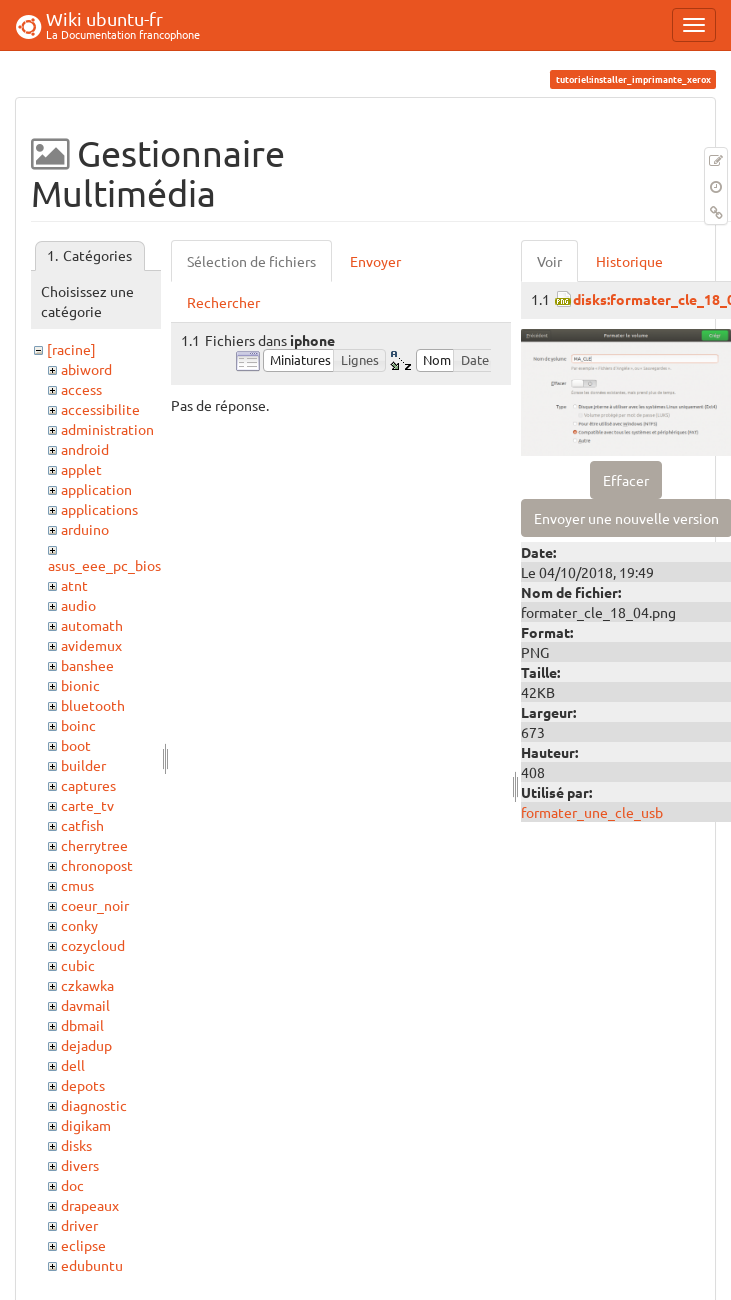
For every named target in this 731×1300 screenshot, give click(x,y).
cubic (78, 965)
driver (79, 1225)
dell (73, 1065)
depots (83, 1085)
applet (81, 469)
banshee (87, 665)
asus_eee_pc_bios (104, 565)
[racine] (71, 349)
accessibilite (100, 409)
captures (88, 785)
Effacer (626, 480)
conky (79, 925)
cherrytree (94, 845)
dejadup (86, 1045)
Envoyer (375, 261)
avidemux (91, 645)
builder (83, 765)
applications (99, 509)
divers (80, 1165)
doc (72, 1185)
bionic (80, 685)
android (85, 449)
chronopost (97, 865)
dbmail (82, 1025)
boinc (78, 725)
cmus (77, 885)
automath (92, 625)
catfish (82, 825)
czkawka (87, 985)
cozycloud (93, 945)
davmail (85, 1005)
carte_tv (87, 805)
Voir (549, 261)
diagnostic (94, 1105)
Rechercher (223, 302)
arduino (85, 529)
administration (107, 429)
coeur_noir (95, 905)
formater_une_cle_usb (592, 812)
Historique (629, 261)
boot (76, 745)
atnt (74, 585)
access (81, 389)
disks (76, 1145)
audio (78, 605)
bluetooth (93, 705)
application (96, 489)
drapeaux (90, 1205)
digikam (86, 1125)
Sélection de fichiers (251, 261)
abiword (86, 369)
